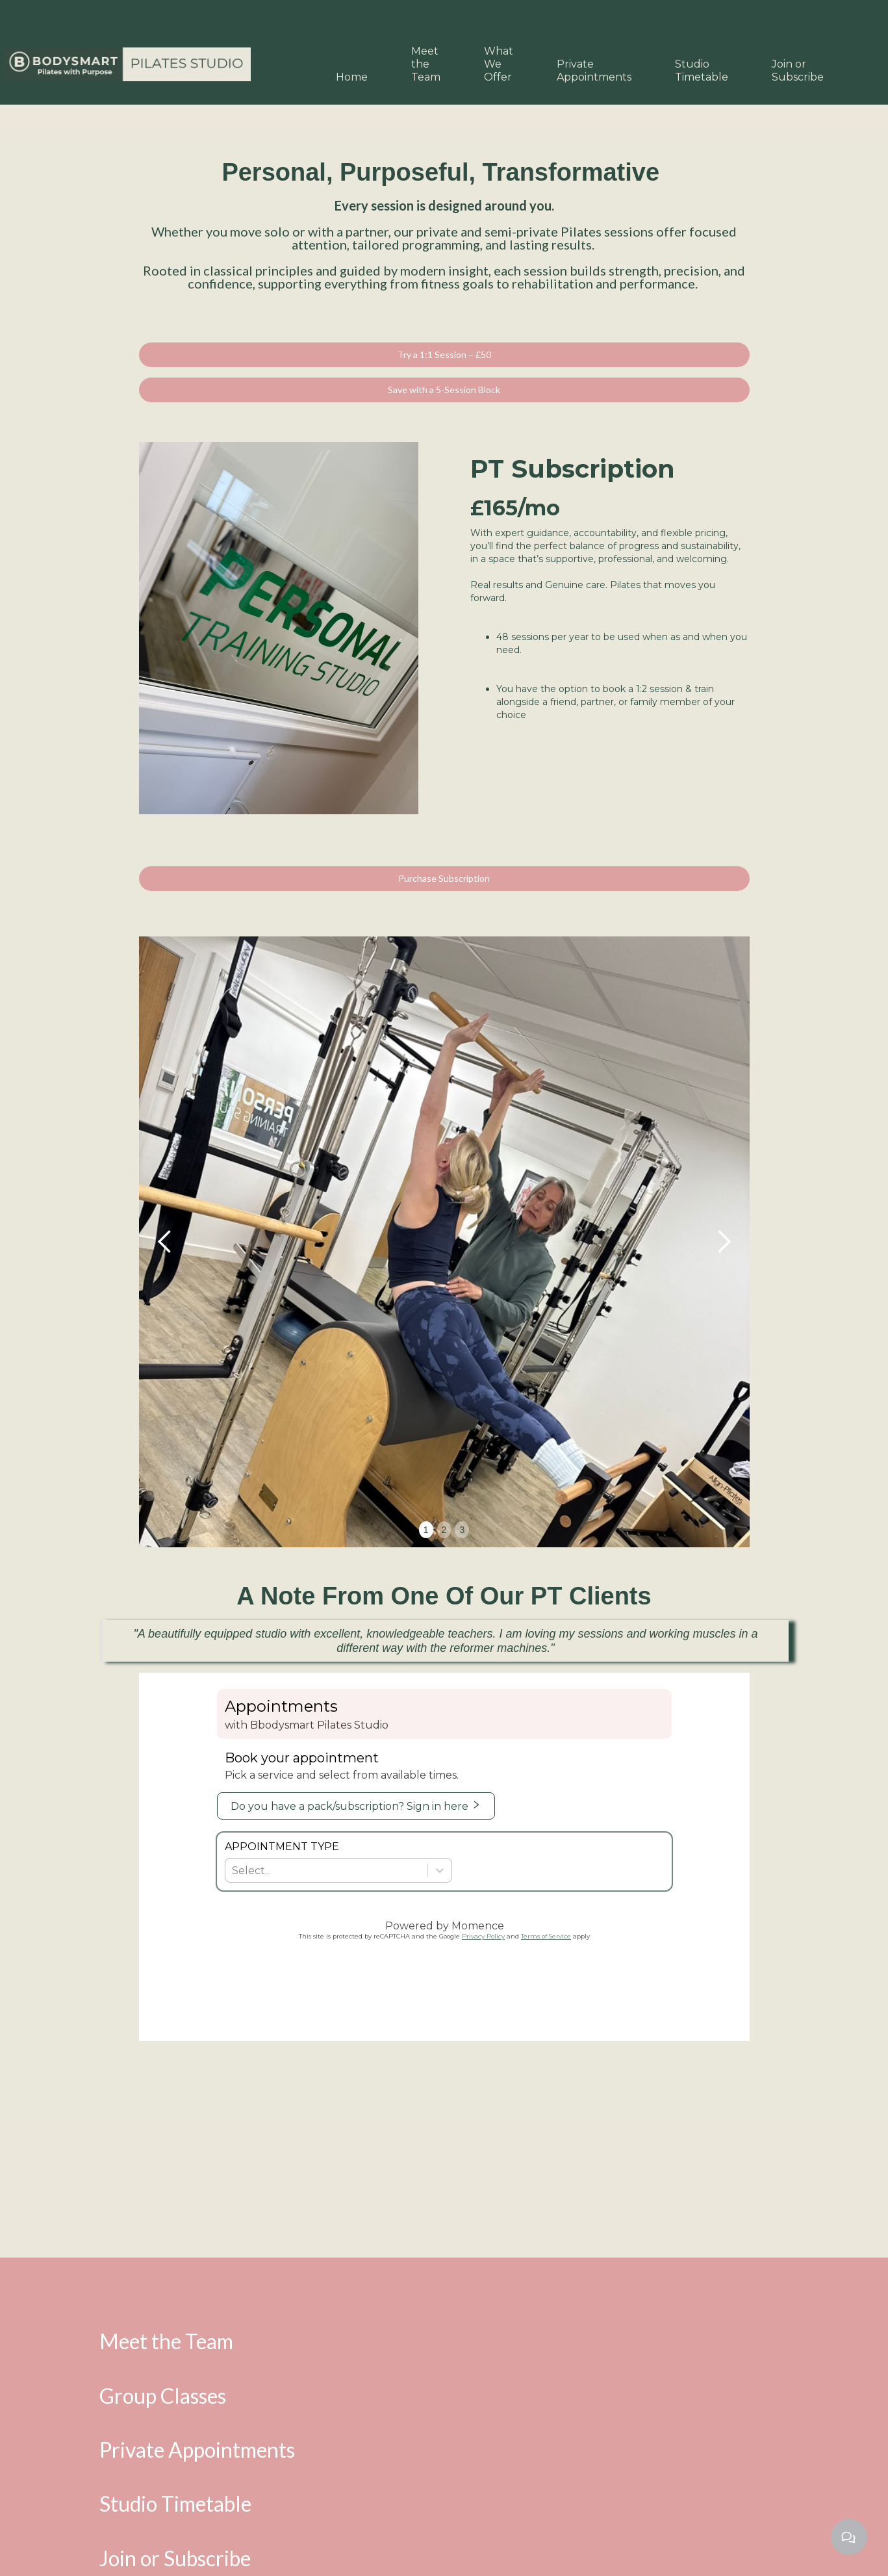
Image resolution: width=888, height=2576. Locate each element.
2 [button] (444, 1530)
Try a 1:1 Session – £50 (444, 354)
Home (352, 77)
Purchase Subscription (444, 878)
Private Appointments (594, 70)
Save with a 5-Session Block (444, 389)
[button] (165, 1241)
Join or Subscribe (798, 70)
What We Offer (498, 64)
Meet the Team (425, 64)
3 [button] (461, 1530)
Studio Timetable (701, 70)
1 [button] (426, 1530)
